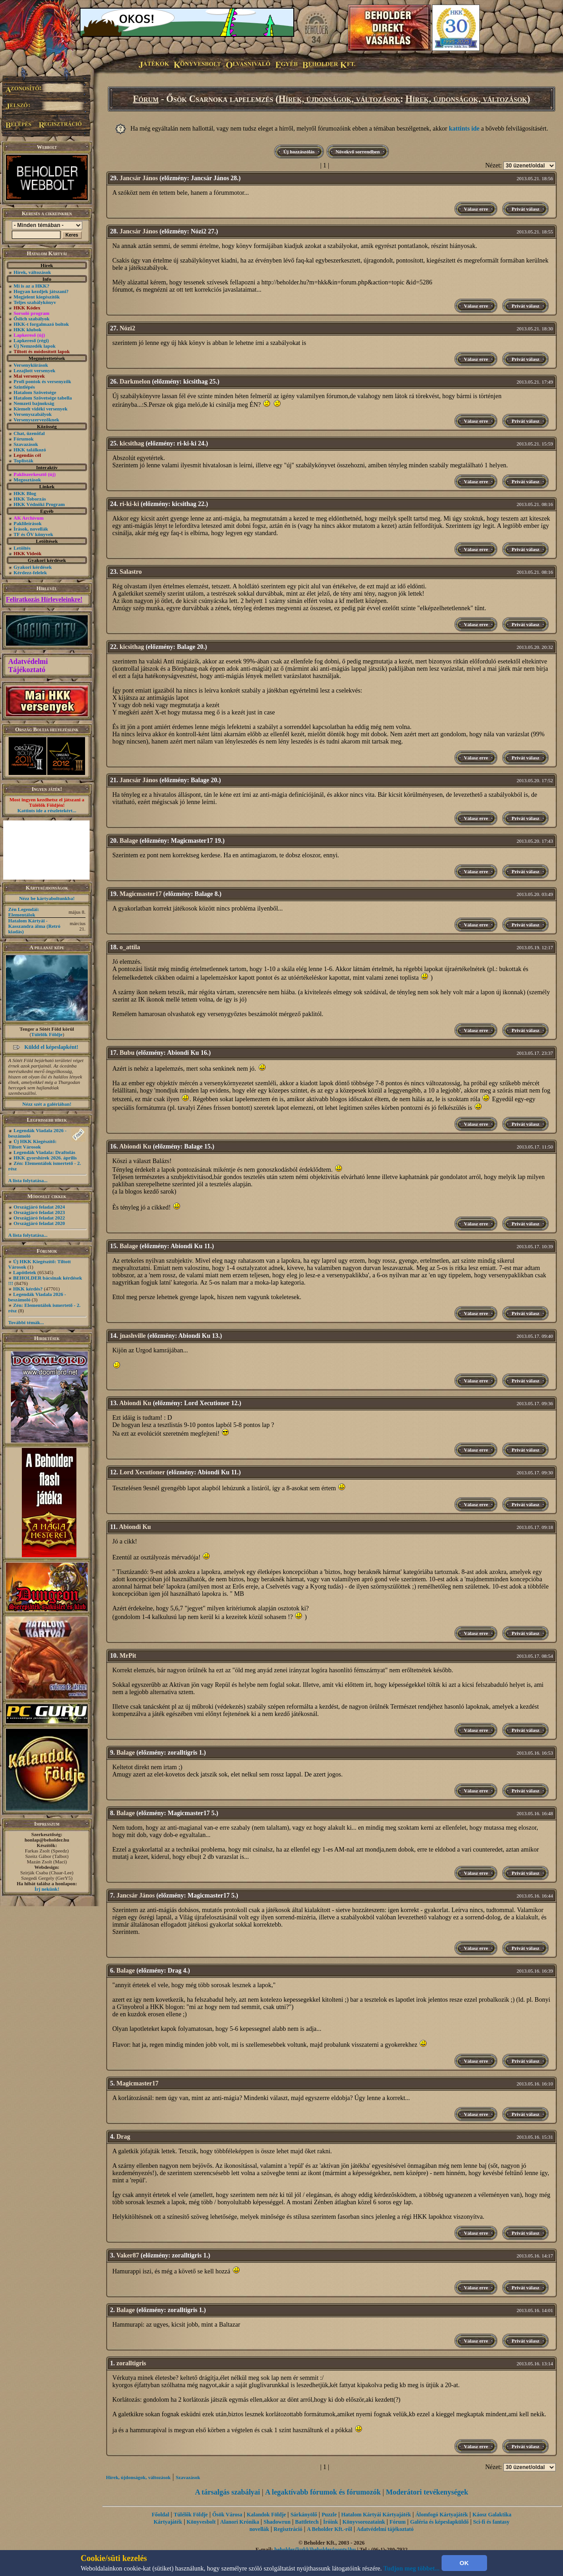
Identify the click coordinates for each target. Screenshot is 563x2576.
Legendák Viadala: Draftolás (44, 1152)
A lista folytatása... (27, 1180)
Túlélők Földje (47, 1034)
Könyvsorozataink (363, 2522)
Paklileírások (28, 523)
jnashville (133, 1335)
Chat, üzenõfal (29, 433)
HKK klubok (27, 329)
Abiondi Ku (135, 1146)
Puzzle (329, 2514)
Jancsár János (139, 178)
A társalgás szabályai (227, 2492)
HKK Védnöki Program (39, 504)
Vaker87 (127, 2255)
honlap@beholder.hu (47, 1839)
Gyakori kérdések (33, 567)
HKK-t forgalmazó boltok (41, 324)
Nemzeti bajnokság (34, 403)
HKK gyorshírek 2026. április (45, 1157)
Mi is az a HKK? (32, 285)
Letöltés (22, 548)
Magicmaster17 (141, 894)
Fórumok (24, 438)
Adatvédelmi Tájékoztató (28, 665)
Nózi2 (127, 328)
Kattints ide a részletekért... (46, 810)
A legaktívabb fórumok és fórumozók (323, 2492)
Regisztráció (288, 2529)
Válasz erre (476, 209)
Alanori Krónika (239, 2522)
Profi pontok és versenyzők (42, 381)
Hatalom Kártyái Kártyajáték (376, 2514)
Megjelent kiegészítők (37, 296)
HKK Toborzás (30, 498)
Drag (123, 2136)
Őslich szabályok (32, 318)
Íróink (330, 2522)
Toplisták (24, 460)
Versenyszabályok (33, 414)
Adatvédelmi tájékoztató (385, 2529)
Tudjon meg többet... (411, 2568)
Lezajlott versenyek (34, 370)
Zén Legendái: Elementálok (23, 911)
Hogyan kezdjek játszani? (41, 291)
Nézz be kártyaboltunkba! (47, 898)
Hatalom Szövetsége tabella (43, 397)
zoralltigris (131, 2363)
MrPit (128, 1655)
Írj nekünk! (47, 1889)
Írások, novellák (31, 528)
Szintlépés (24, 387)
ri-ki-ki (129, 504)
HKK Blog (25, 493)
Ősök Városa (227, 2514)
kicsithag (132, 443)
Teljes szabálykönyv (35, 302)
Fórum (146, 99)
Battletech (307, 2522)
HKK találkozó (30, 449)
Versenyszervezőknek (36, 419)
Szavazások (26, 444)
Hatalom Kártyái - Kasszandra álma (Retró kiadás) (34, 926)
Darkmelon (135, 381)
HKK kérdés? (28, 1288)
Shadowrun (277, 2522)
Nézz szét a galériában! (46, 1104)
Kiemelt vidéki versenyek (41, 408)
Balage (129, 840)
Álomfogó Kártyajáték (441, 2514)
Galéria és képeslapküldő (439, 2522)
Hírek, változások (32, 272)
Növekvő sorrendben (358, 151)
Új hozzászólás (299, 151)
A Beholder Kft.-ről (329, 2529)
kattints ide (464, 128)
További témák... (26, 1322)
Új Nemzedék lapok (34, 346)
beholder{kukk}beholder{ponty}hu (315, 2549)
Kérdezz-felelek (30, 572)
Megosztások (27, 479)
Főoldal (160, 2514)
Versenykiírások (31, 365)
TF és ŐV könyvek (33, 534)
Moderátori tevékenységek (427, 2492)
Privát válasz (525, 209)
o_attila (130, 947)
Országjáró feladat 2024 (39, 1207)
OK (464, 2563)
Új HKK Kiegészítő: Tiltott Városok (32, 1144)
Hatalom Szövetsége (35, 392)
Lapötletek (24, 1272)
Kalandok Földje (266, 2514)
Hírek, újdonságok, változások (339, 99)
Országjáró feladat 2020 (39, 1223)
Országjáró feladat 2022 (39, 1217)
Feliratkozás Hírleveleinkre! (44, 599)
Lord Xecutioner (142, 1472)
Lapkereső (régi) (31, 340)
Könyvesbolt (201, 2522)
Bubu (127, 1052)
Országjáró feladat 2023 (39, 1212)
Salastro (131, 571)
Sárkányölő (304, 2514)
